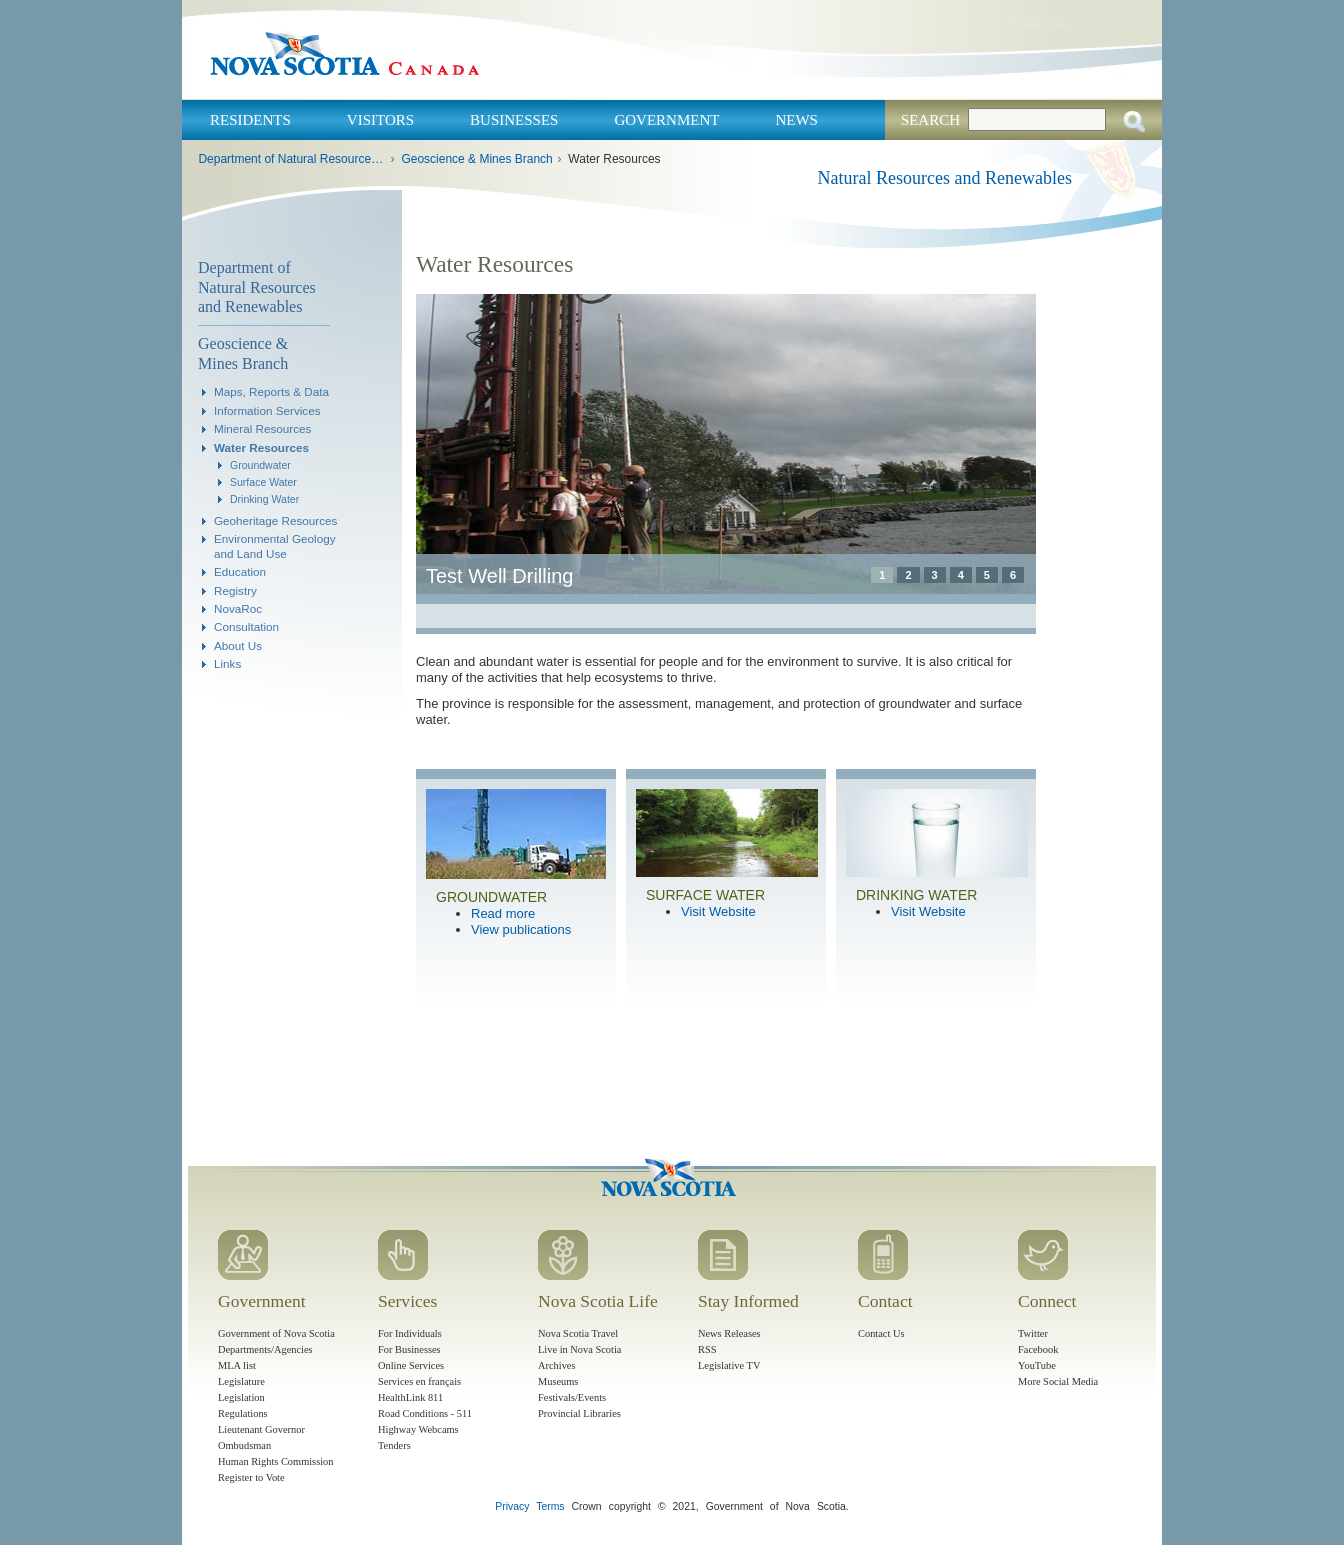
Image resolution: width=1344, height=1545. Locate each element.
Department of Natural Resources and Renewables (291, 159)
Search (930, 120)
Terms (550, 1506)
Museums (558, 1381)
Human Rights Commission (275, 1461)
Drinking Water (264, 499)
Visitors (380, 120)
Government (666, 120)
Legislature (241, 1381)
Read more (503, 913)
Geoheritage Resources (275, 520)
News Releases (729, 1333)
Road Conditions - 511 (425, 1413)
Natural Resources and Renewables (945, 178)
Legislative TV (729, 1365)
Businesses (514, 120)
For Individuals (410, 1333)
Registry (235, 590)
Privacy (512, 1506)
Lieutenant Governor (261, 1429)
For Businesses (409, 1349)
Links (227, 663)
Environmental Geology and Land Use (275, 545)
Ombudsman (244, 1445)
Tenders (394, 1445)
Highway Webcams (418, 1429)
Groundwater (260, 465)
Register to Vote (251, 1477)
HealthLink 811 (410, 1397)
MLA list (237, 1365)
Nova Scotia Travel (578, 1333)
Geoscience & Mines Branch (476, 159)
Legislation (241, 1397)
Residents (250, 120)
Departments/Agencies (265, 1349)
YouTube (1037, 1365)
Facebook (1038, 1349)
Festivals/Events (572, 1397)
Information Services (267, 410)
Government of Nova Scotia (276, 1333)
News (796, 120)
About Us (238, 645)
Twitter (1033, 1333)
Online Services (411, 1365)
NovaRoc (238, 608)
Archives (557, 1365)
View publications (521, 929)
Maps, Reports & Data (271, 391)
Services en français (419, 1381)
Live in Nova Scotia (579, 1349)
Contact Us (881, 1333)
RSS (707, 1349)
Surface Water (263, 482)
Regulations (243, 1413)
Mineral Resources (262, 428)
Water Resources (261, 447)
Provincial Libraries (579, 1413)
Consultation (246, 626)
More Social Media (1058, 1381)
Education (240, 571)
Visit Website (718, 911)
